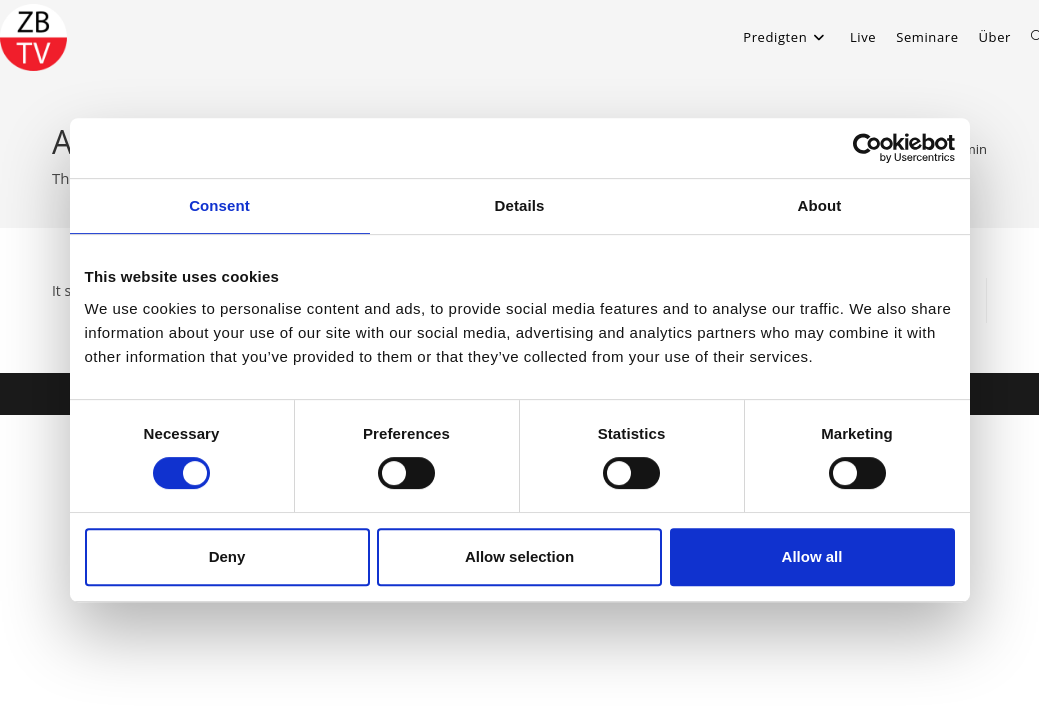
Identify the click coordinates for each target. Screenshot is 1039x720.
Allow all (812, 556)
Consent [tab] (219, 205)
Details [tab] (520, 205)
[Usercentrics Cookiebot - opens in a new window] (867, 148)
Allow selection (519, 556)
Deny (227, 556)
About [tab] (820, 205)
